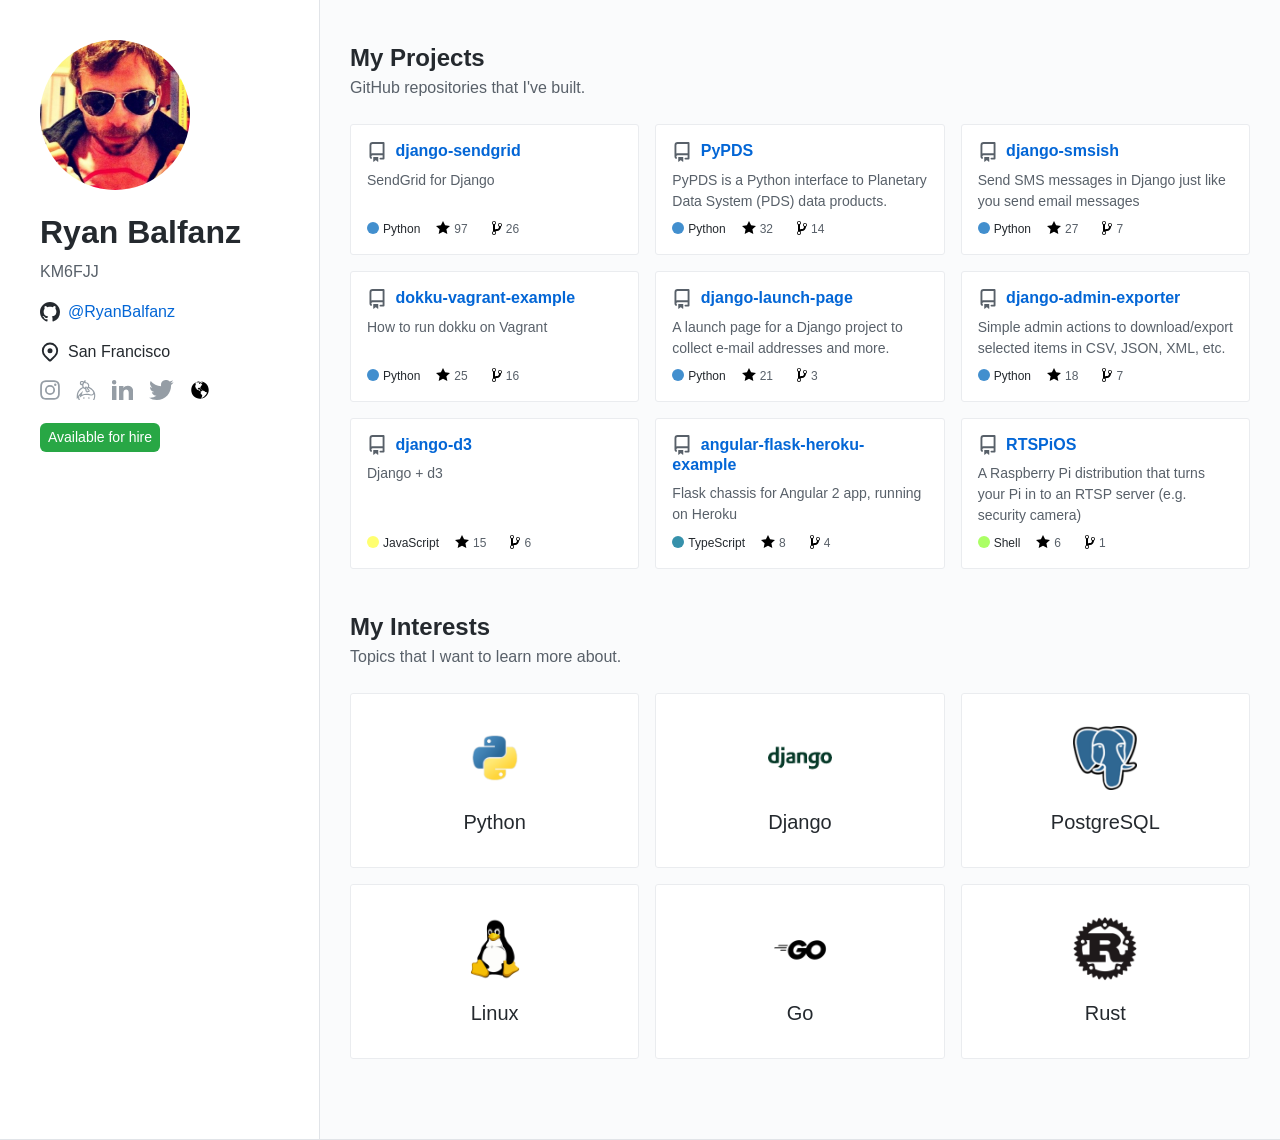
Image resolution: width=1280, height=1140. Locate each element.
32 (757, 228)
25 (451, 375)
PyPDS (712, 150)
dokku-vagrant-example (471, 297)
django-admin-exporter (1079, 297)
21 (757, 375)
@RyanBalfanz (121, 311)
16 (505, 375)
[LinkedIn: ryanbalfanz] (122, 394)
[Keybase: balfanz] (86, 394)
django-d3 (419, 444)
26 (505, 228)
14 (810, 228)
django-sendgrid (444, 150)
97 (451, 228)
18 (1062, 375)
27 (1062, 228)
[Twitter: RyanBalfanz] (161, 394)
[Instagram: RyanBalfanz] (50, 394)
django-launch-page (762, 297)
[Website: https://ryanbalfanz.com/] (200, 391)
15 (470, 542)
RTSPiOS (1027, 444)
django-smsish (1048, 150)
